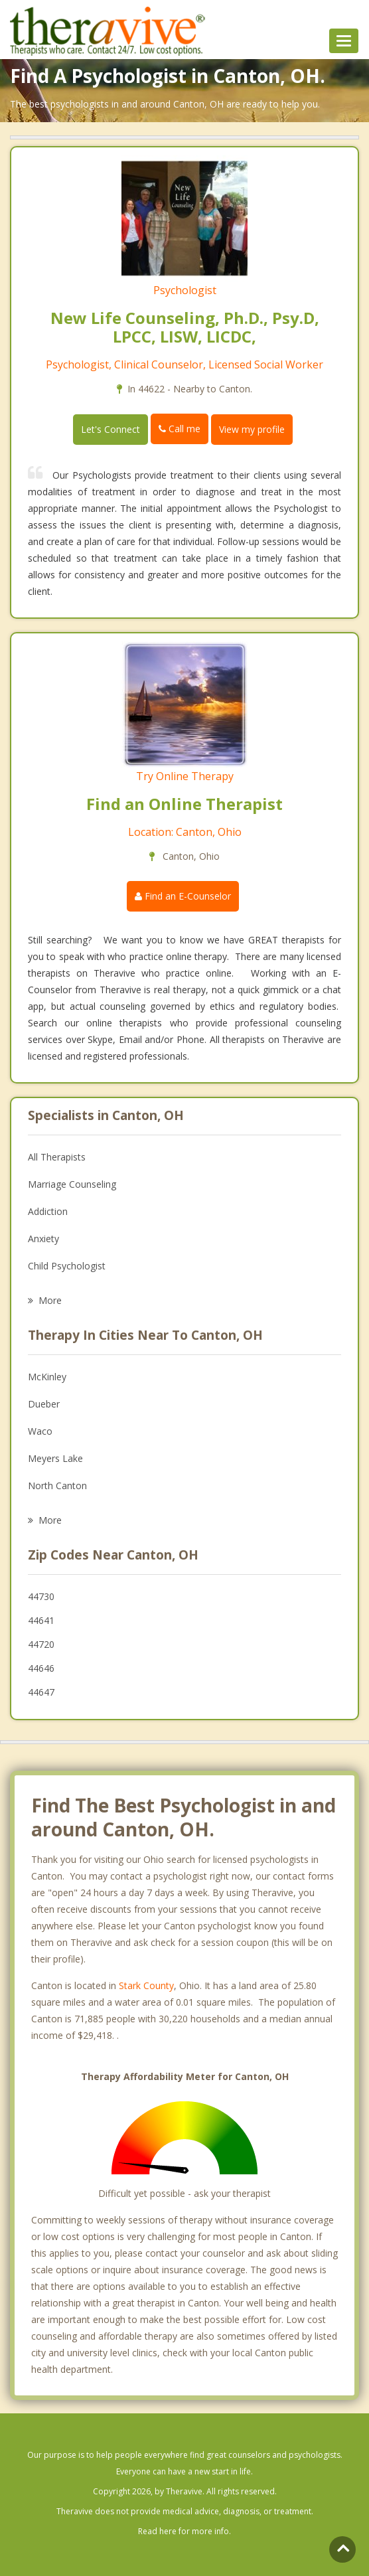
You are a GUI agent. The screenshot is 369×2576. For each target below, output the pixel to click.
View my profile (252, 429)
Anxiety (43, 1238)
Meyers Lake (55, 1458)
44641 (41, 1620)
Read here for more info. (184, 2531)
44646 (41, 1668)
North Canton (57, 1485)
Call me (179, 428)
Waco (40, 1431)
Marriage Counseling (72, 1184)
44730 (41, 1596)
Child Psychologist (67, 1265)
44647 (41, 1692)
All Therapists (57, 1157)
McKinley (47, 1376)
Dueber (44, 1404)
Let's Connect (110, 429)
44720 (41, 1644)
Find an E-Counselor (183, 896)
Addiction (48, 1211)
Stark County (146, 1985)
